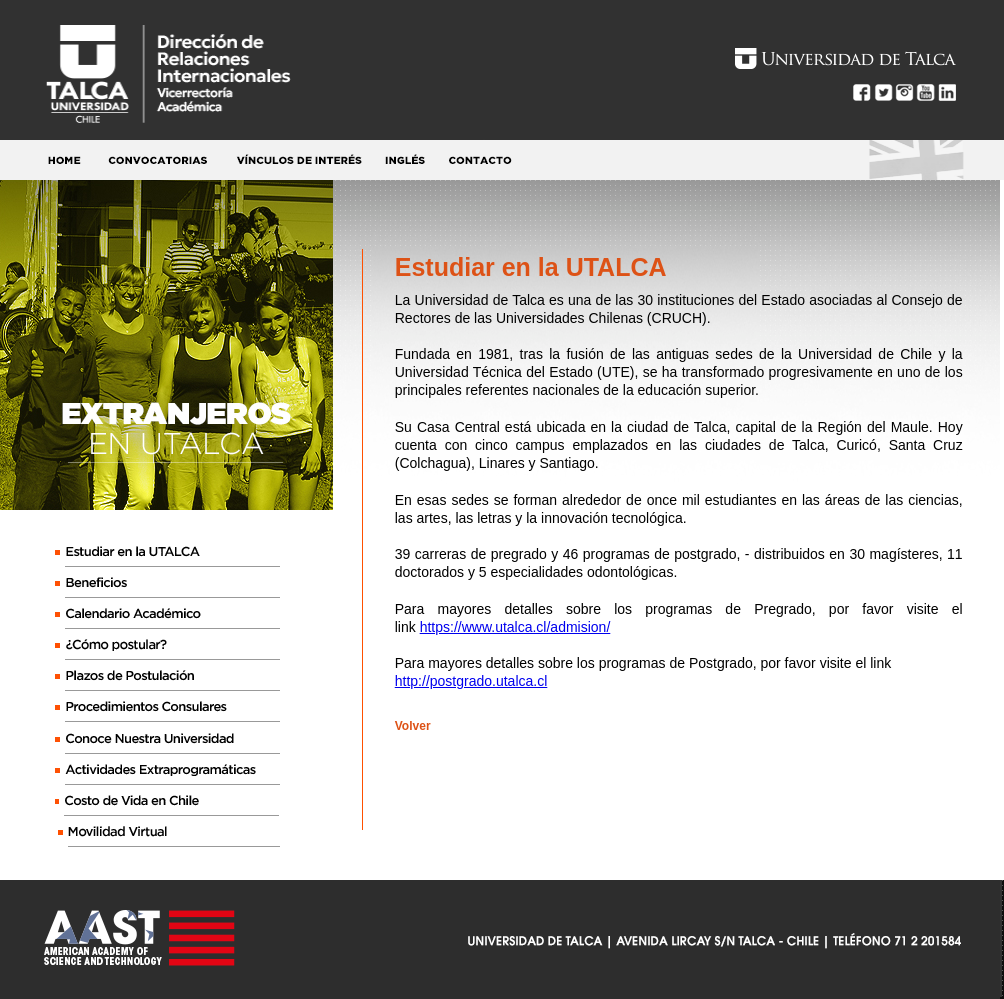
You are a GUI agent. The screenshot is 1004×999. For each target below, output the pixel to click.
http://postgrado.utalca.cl (471, 681)
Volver (413, 726)
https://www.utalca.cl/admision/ (515, 627)
